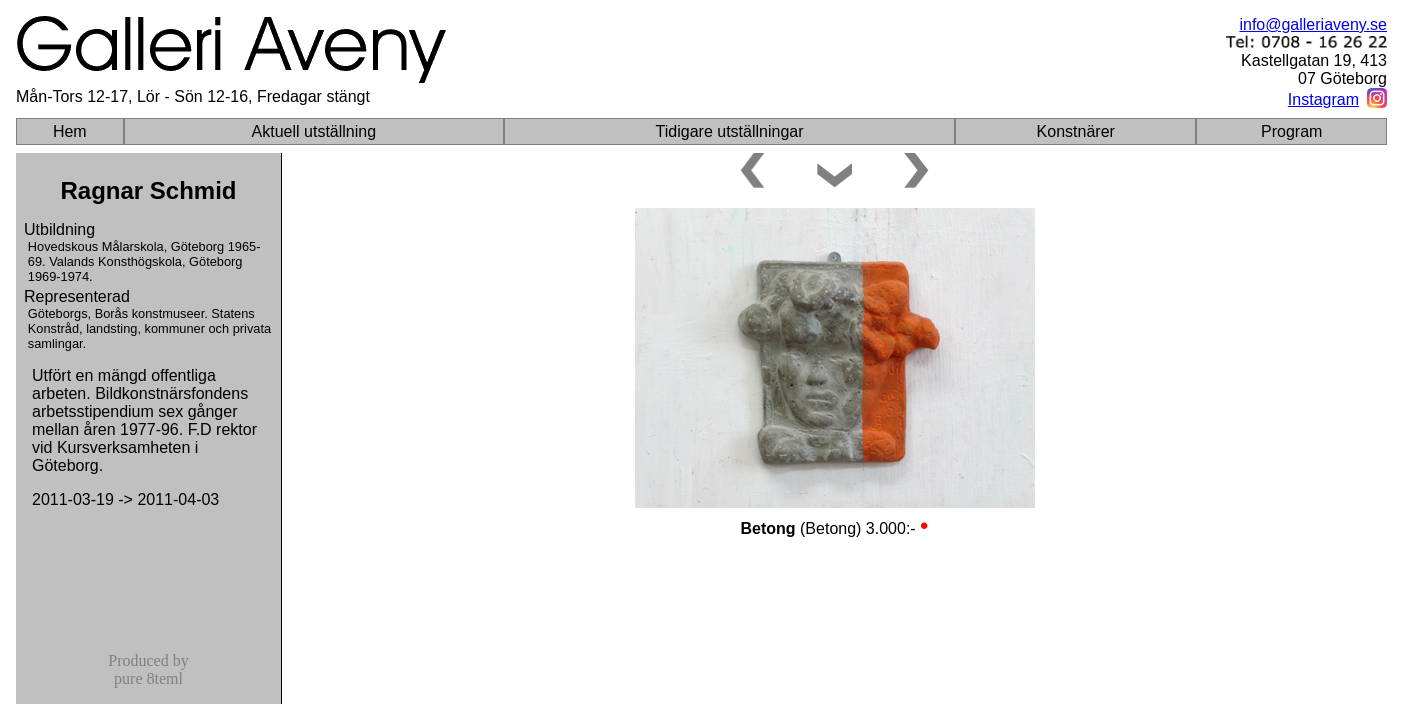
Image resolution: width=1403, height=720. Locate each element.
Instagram (1323, 99)
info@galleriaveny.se (1313, 24)
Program (1291, 131)
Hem (70, 131)
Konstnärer (1076, 131)
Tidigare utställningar (730, 131)
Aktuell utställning (314, 131)
